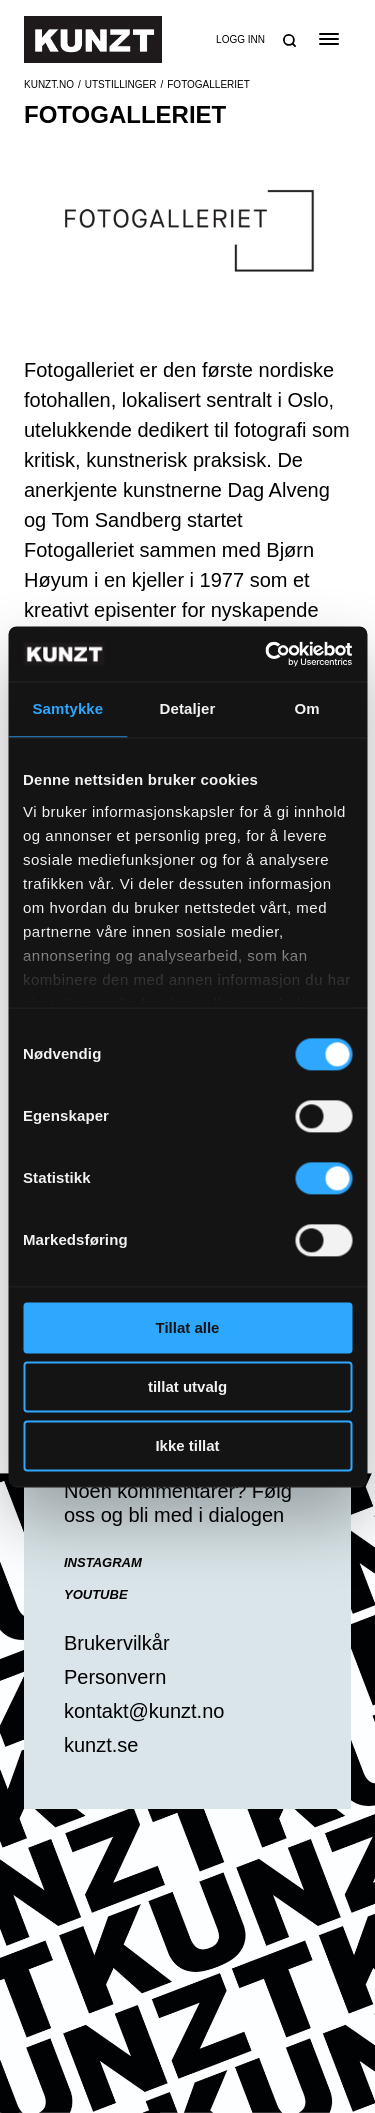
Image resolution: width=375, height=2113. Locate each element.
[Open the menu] (328, 39)
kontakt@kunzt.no (144, 1711)
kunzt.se (101, 1745)
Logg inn (240, 39)
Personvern (115, 1677)
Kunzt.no (49, 84)
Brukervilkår (117, 1643)
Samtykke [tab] (67, 708)
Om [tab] (307, 708)
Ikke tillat (187, 1445)
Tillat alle (188, 1327)
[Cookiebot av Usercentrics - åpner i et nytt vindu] (267, 654)
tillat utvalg (187, 1386)
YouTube (96, 1594)
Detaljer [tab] (188, 708)
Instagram (103, 1562)
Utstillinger (121, 84)
